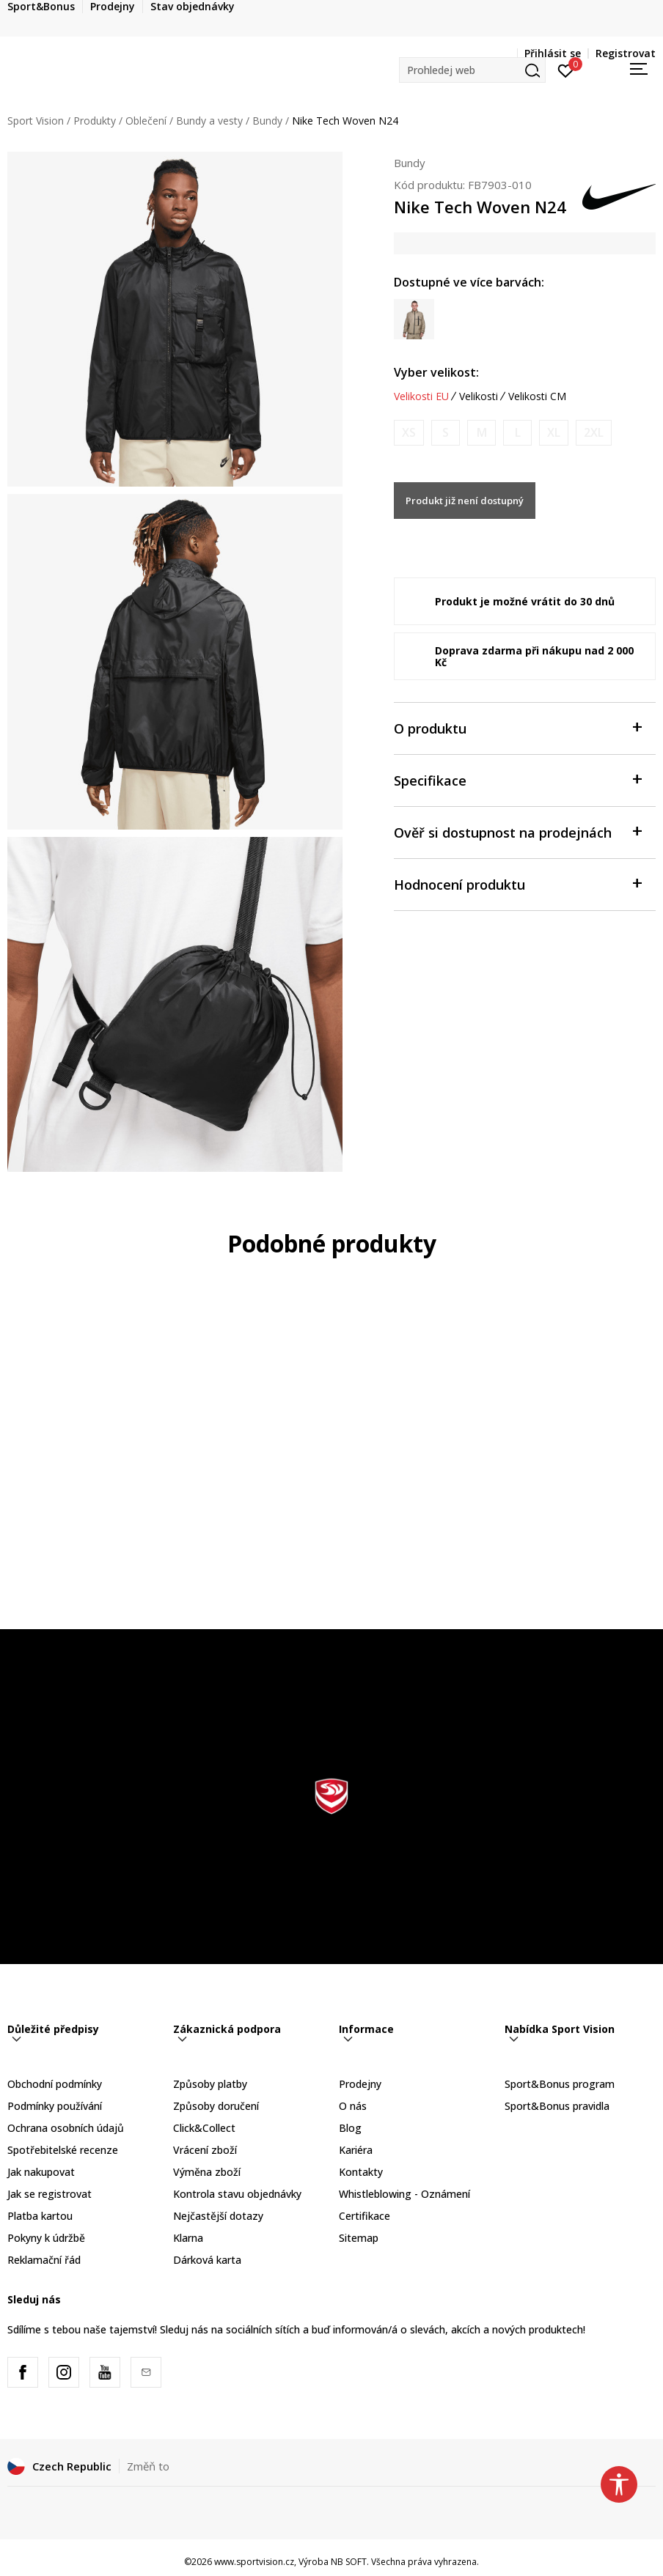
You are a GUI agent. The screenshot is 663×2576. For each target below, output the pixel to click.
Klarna (188, 2238)
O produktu (517, 727)
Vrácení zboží (205, 2150)
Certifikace (364, 2216)
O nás (353, 2106)
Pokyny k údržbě (46, 2238)
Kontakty (361, 2172)
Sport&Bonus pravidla (557, 2106)
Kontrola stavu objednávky (237, 2194)
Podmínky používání (54, 2106)
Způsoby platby (210, 2084)
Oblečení (145, 121)
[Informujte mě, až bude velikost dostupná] (409, 433)
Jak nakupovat (41, 2172)
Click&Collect (204, 2128)
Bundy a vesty (209, 121)
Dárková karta (207, 2260)
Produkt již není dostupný (465, 500)
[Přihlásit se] (566, 70)
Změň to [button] (148, 2466)
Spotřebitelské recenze (62, 2150)
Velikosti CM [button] (537, 396)
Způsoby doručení (216, 2106)
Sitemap (358, 2238)
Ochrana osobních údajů (65, 2128)
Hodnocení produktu (517, 883)
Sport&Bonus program (560, 2084)
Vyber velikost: (436, 372)
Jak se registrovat (49, 2194)
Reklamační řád (44, 2260)
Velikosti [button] (478, 396)
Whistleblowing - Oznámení (404, 2194)
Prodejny (360, 2084)
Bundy (267, 121)
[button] (472, 70)
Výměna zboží (207, 2172)
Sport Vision (35, 121)
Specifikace (517, 779)
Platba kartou (40, 2216)
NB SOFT (349, 2561)
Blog (350, 2128)
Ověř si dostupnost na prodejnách (517, 831)
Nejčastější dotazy (218, 2216)
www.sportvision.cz (254, 2561)
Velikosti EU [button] (421, 396)
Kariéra (356, 2150)
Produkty (94, 121)
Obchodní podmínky (54, 2084)
